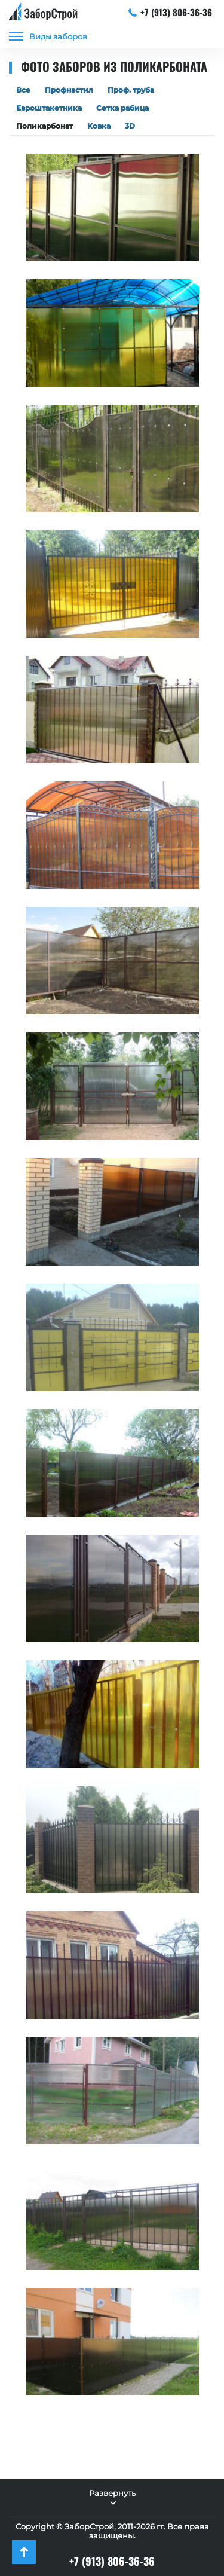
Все (23, 89)
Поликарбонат (44, 125)
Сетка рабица (122, 107)
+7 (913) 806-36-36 (170, 12)
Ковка (99, 125)
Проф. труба (131, 89)
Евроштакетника (49, 107)
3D (130, 125)
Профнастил (69, 89)
